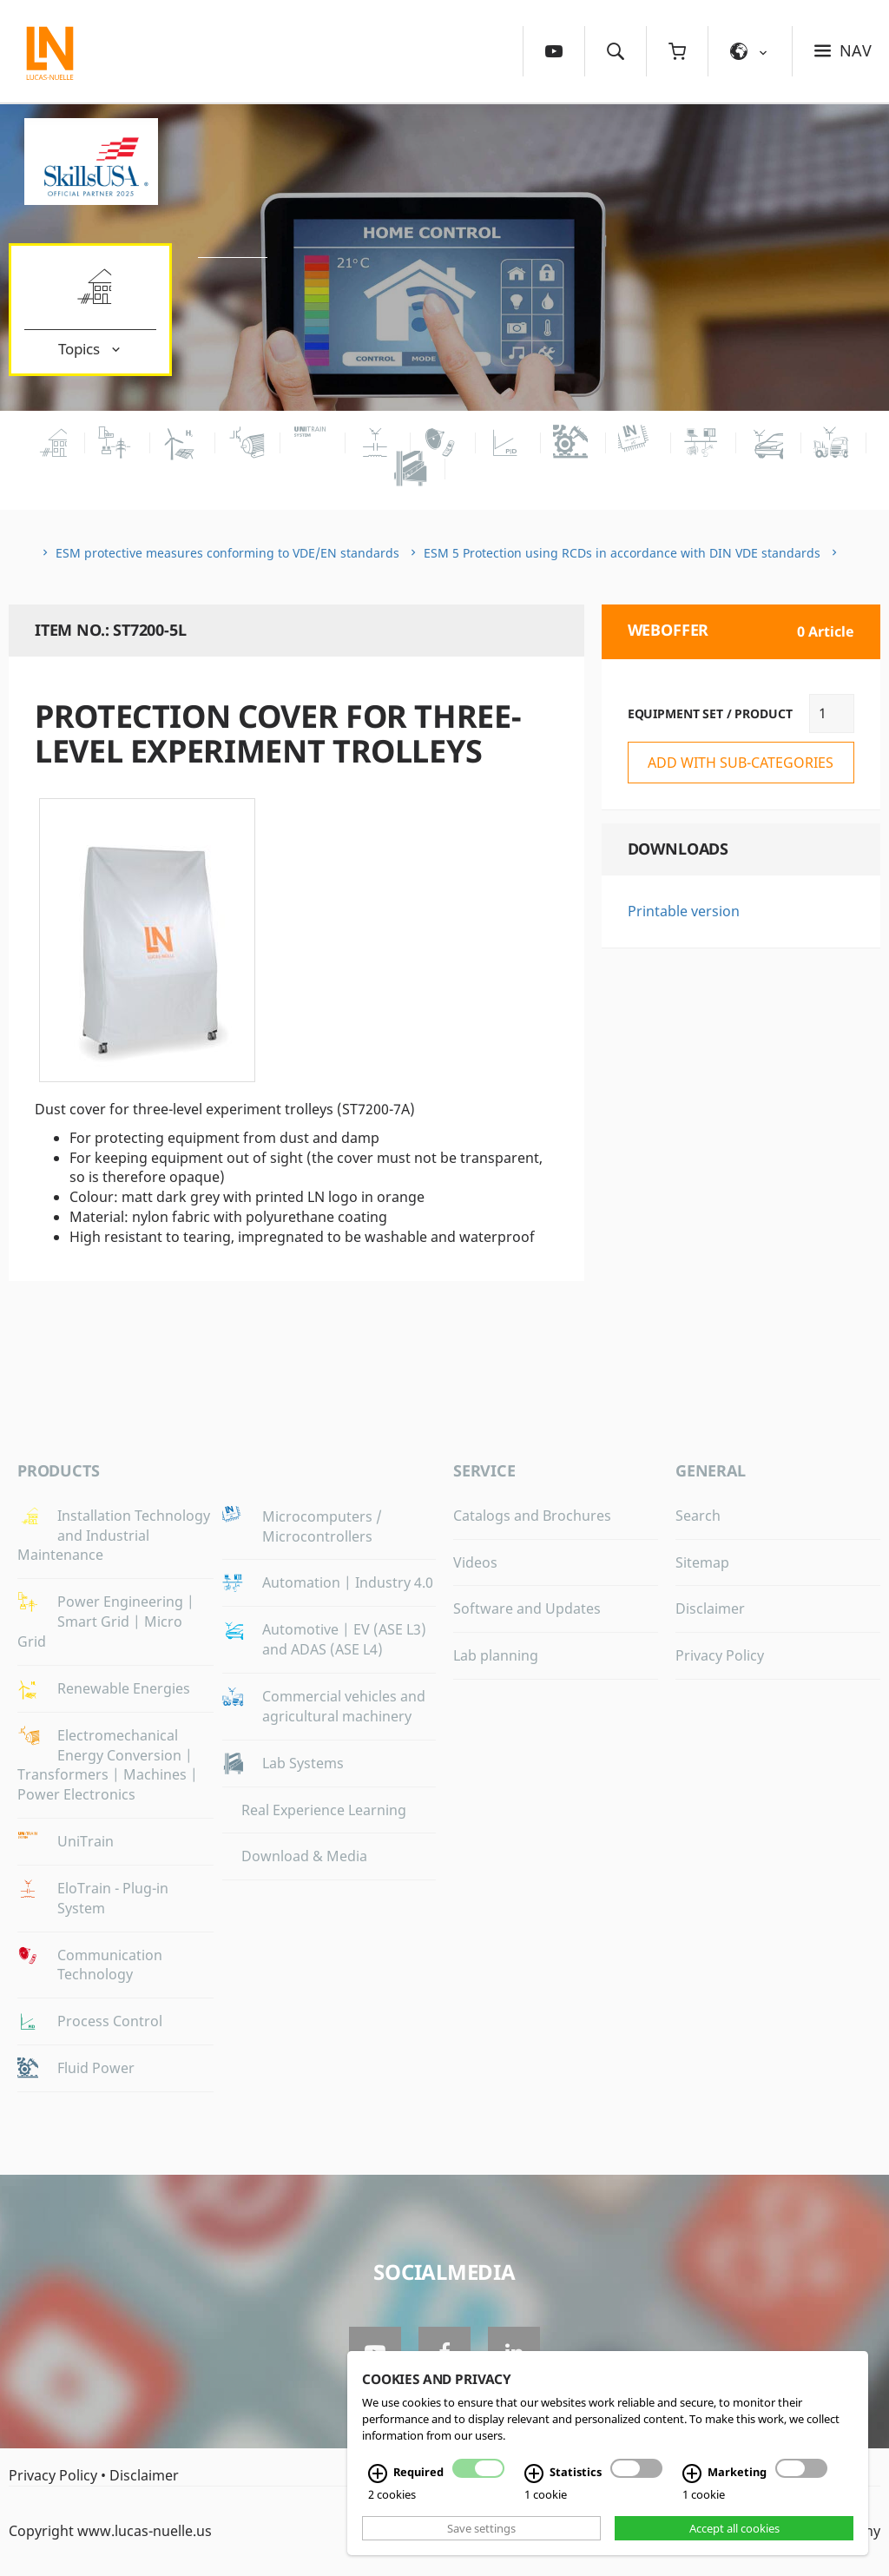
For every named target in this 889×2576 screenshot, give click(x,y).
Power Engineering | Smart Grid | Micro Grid (105, 1621)
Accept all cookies (734, 2528)
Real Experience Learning (323, 1810)
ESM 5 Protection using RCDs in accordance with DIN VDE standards (622, 553)
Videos (475, 1562)
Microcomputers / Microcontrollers (322, 1526)
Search (698, 1515)
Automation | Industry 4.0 (347, 1582)
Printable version (684, 911)
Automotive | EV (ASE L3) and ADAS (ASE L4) (344, 1639)
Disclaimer (710, 1608)
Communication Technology (109, 1965)
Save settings (481, 2528)
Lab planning (495, 1655)
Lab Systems (303, 1763)
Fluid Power (96, 2067)
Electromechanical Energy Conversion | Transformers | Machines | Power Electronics (107, 1765)
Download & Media (304, 1856)
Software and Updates (527, 1608)
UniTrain (85, 1841)
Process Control (109, 2021)
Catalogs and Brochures (532, 1515)
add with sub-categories (740, 762)
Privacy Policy (719, 1655)
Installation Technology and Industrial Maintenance (113, 1535)
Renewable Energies (123, 1688)
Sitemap (702, 1562)
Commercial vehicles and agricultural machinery (343, 1706)
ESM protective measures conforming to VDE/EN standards (227, 553)
